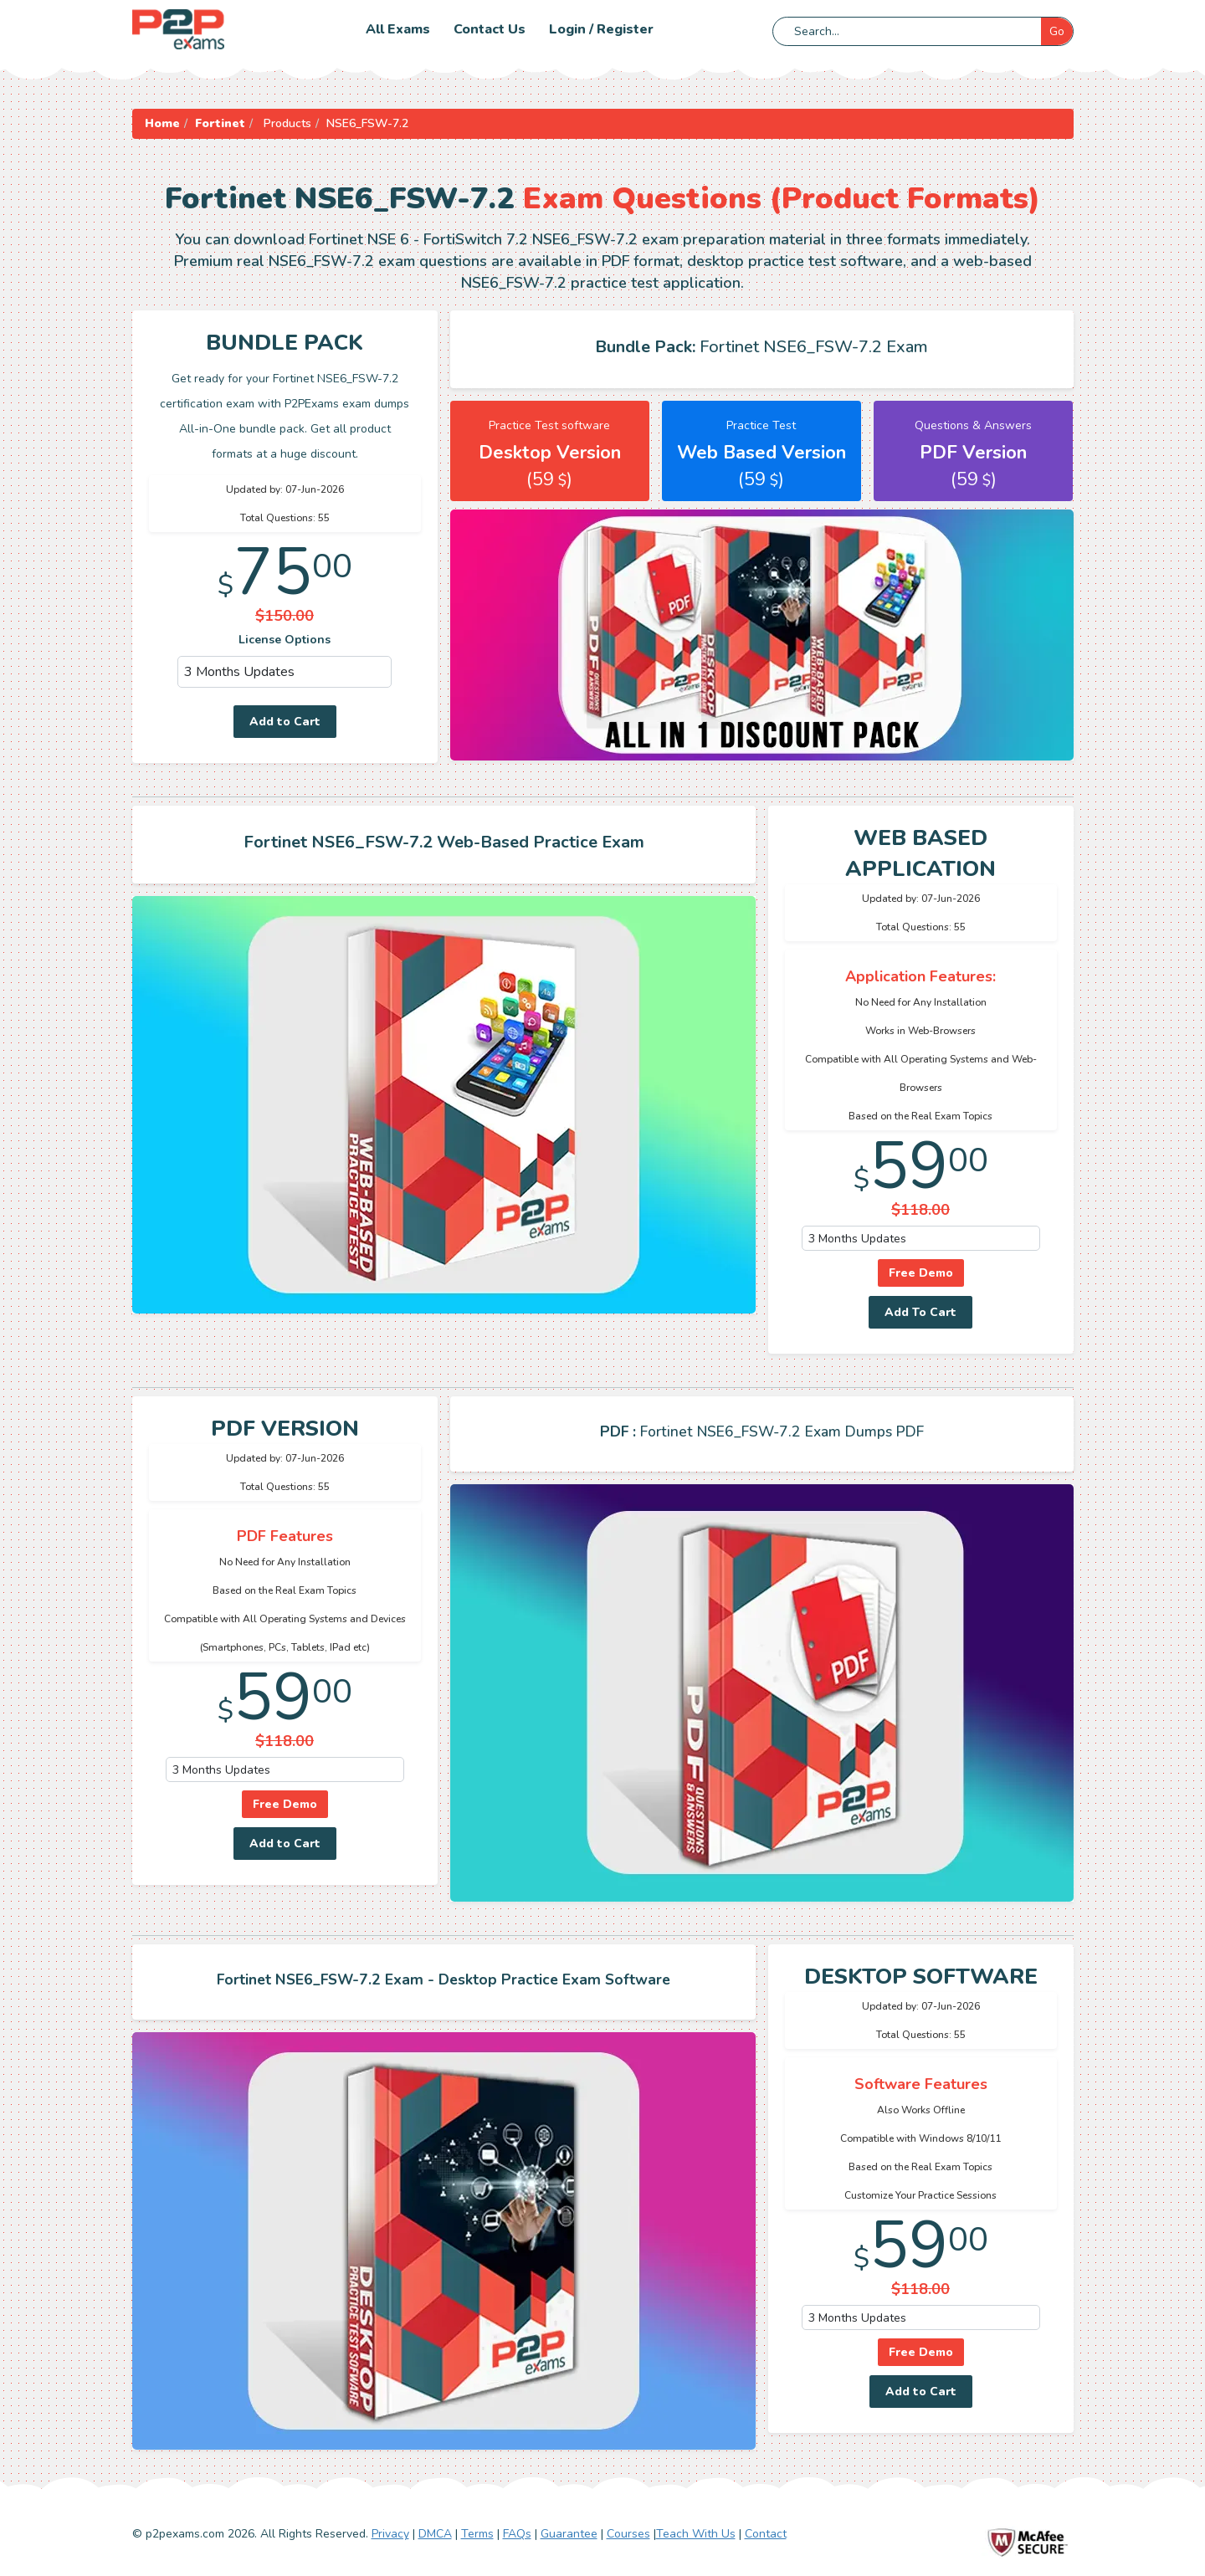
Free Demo (921, 1273)
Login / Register (601, 29)
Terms (477, 2534)
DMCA (435, 2534)
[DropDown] (284, 672)
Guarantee (569, 2534)
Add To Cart (920, 1312)
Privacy (390, 2534)
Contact (766, 2534)
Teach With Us (696, 2534)
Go (1056, 31)
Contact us (490, 29)
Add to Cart (284, 722)
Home (162, 123)
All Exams (398, 29)
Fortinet (220, 123)
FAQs (517, 2534)
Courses (628, 2534)
